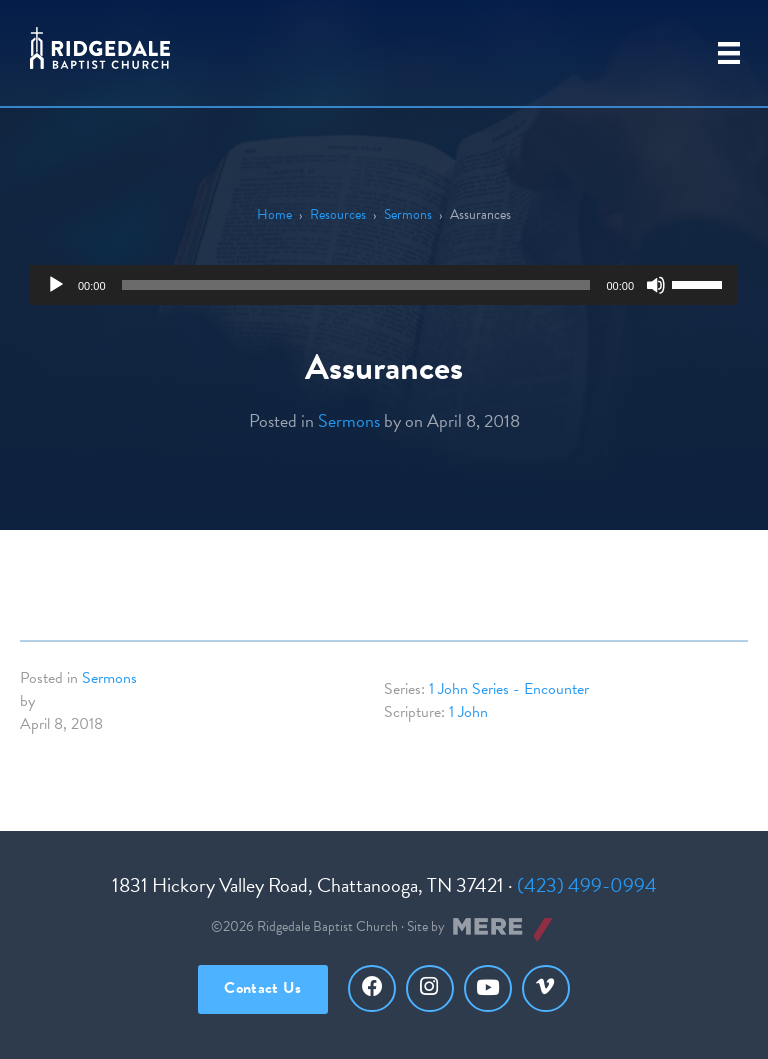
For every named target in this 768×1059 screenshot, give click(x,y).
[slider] (356, 285)
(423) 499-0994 (587, 885)
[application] (384, 285)
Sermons (408, 214)
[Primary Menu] (729, 53)
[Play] (56, 285)
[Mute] (656, 285)
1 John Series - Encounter (509, 689)
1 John (468, 712)
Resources (338, 214)
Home (274, 214)
